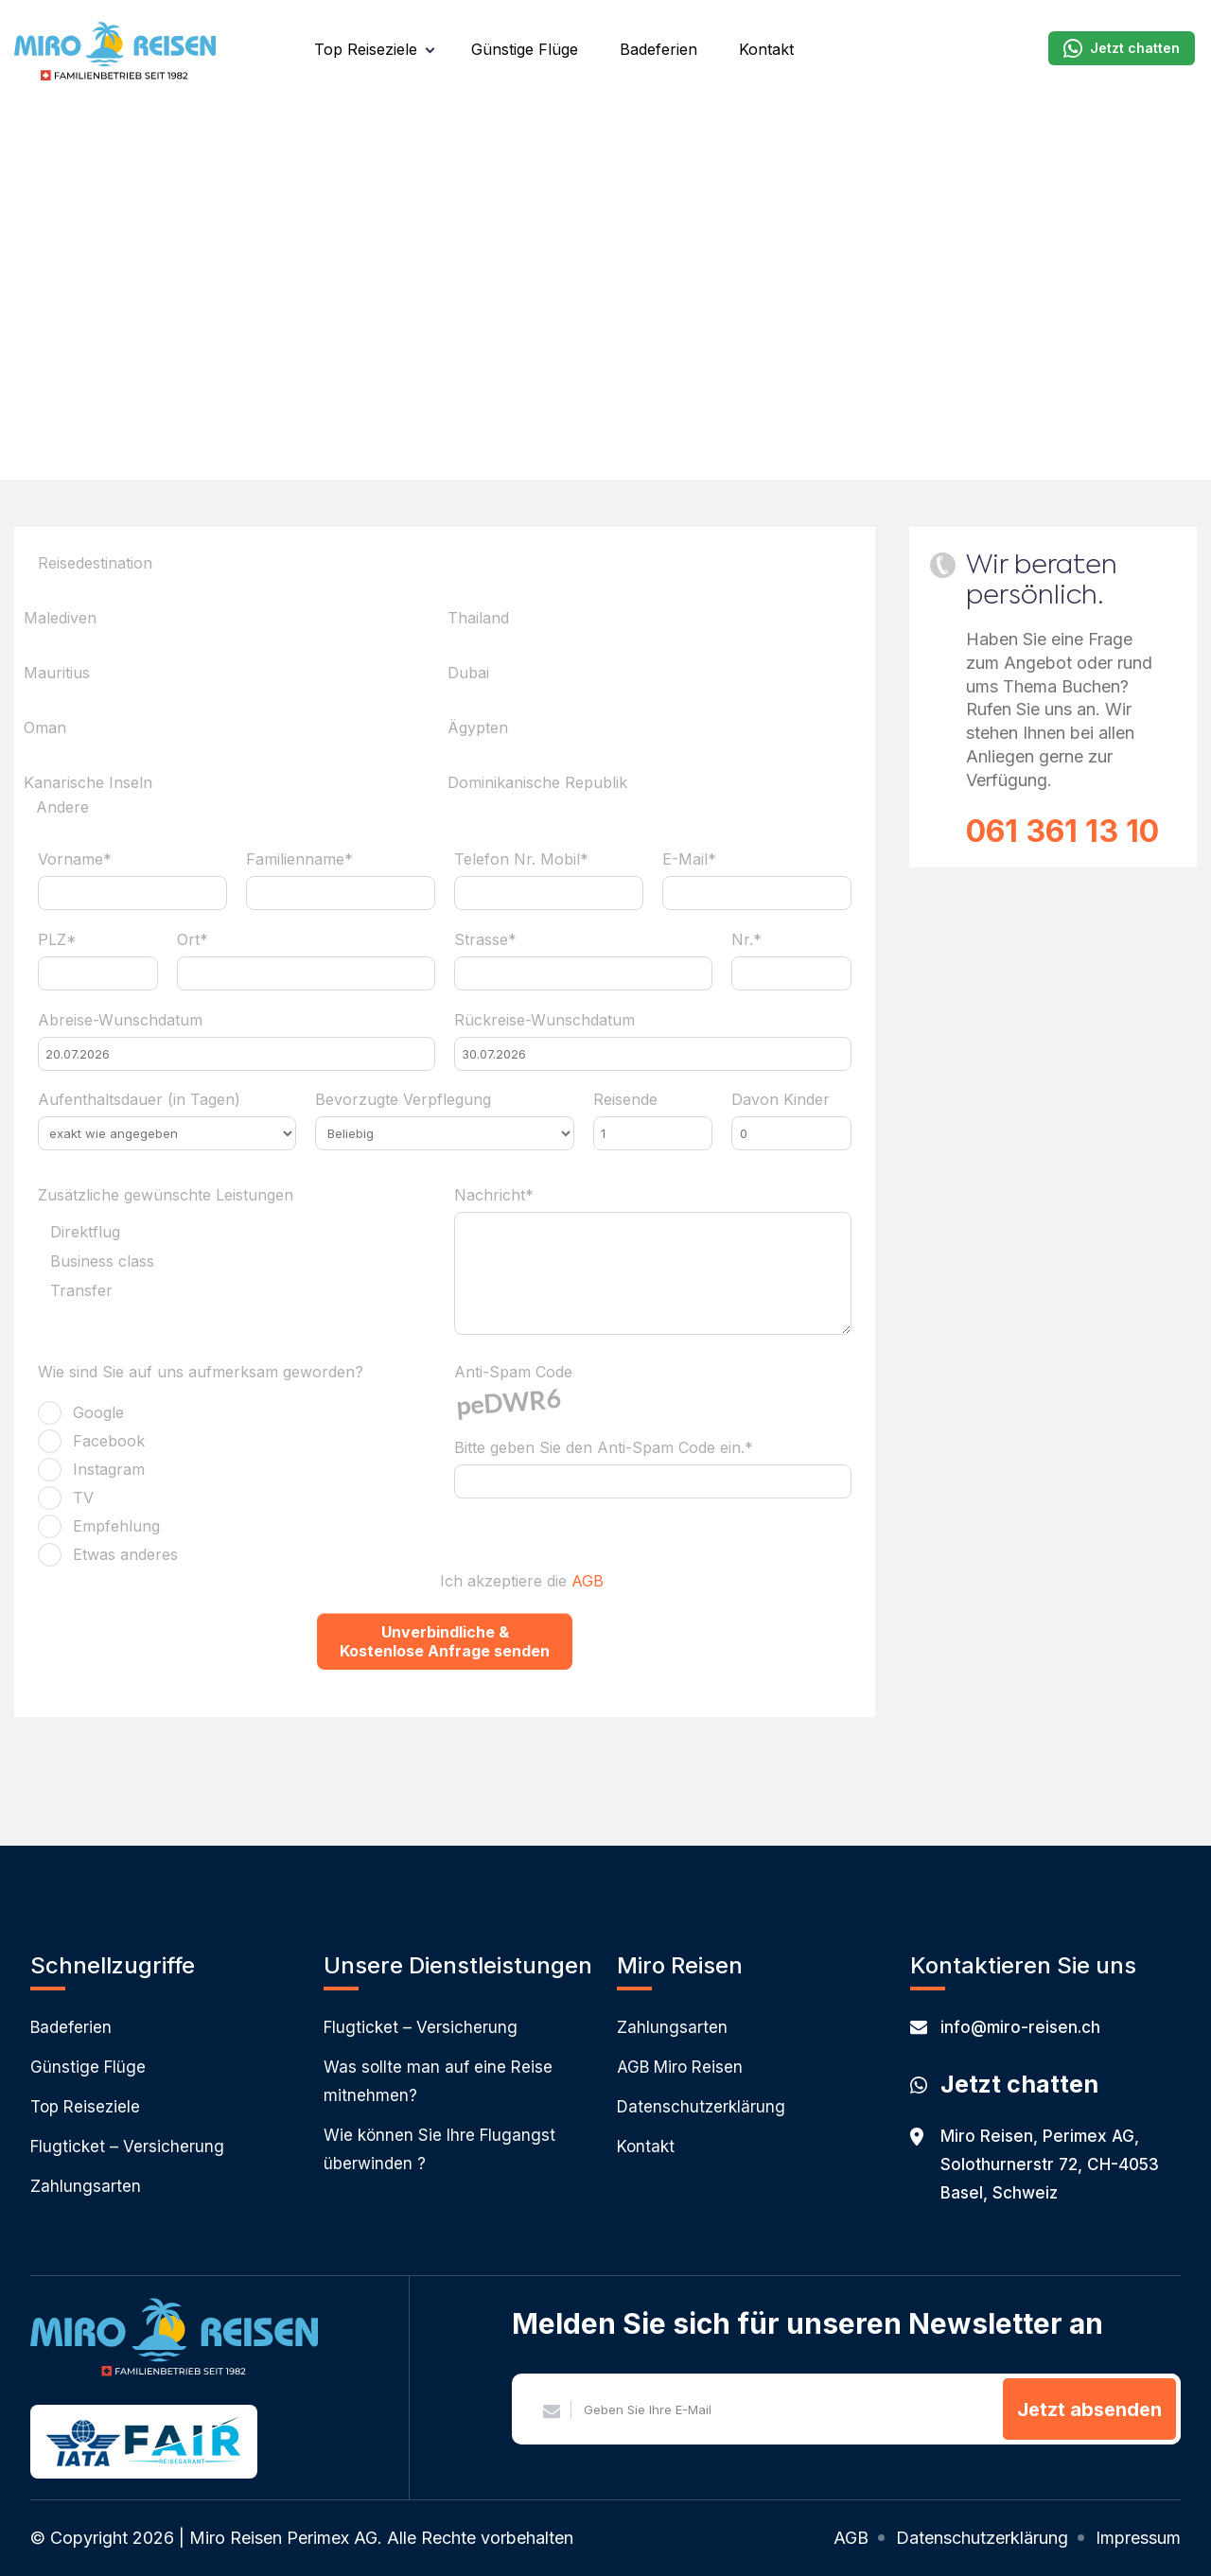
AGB (587, 1580)
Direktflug (85, 1232)
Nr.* (746, 939)
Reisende (625, 1099)
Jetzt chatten (1121, 48)
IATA (83, 2443)
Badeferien (658, 49)
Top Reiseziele (365, 49)
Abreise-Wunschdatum (120, 1019)
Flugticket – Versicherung (127, 2146)
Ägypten (478, 727)
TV (83, 1497)
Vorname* (75, 859)
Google (98, 1412)
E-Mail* (689, 859)
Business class (102, 1261)
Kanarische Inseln (88, 782)
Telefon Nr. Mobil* (521, 859)
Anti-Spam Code (513, 1371)
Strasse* (485, 939)
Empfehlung (116, 1525)
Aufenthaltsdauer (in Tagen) (139, 1099)
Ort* (192, 939)
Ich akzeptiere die (522, 1580)
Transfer (81, 1291)
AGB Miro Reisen (680, 2067)
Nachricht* (494, 1194)
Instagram (109, 1469)
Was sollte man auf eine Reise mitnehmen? (438, 2081)
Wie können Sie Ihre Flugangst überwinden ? (439, 2149)
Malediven (60, 617)
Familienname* (299, 859)
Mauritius (57, 672)
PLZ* (57, 939)
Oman (45, 727)
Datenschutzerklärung (701, 2106)
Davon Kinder (780, 1099)
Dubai (468, 672)
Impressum (1138, 2538)
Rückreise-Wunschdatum (544, 1019)
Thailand (478, 617)
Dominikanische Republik (537, 782)
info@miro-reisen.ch (1005, 2027)
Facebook (109, 1440)
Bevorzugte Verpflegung (403, 1099)
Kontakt (766, 49)
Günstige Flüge (524, 49)
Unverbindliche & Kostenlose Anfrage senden (445, 1641)
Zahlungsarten (85, 2186)
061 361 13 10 (1062, 831)
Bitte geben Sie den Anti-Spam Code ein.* (603, 1447)
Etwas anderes (125, 1554)
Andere (62, 807)
